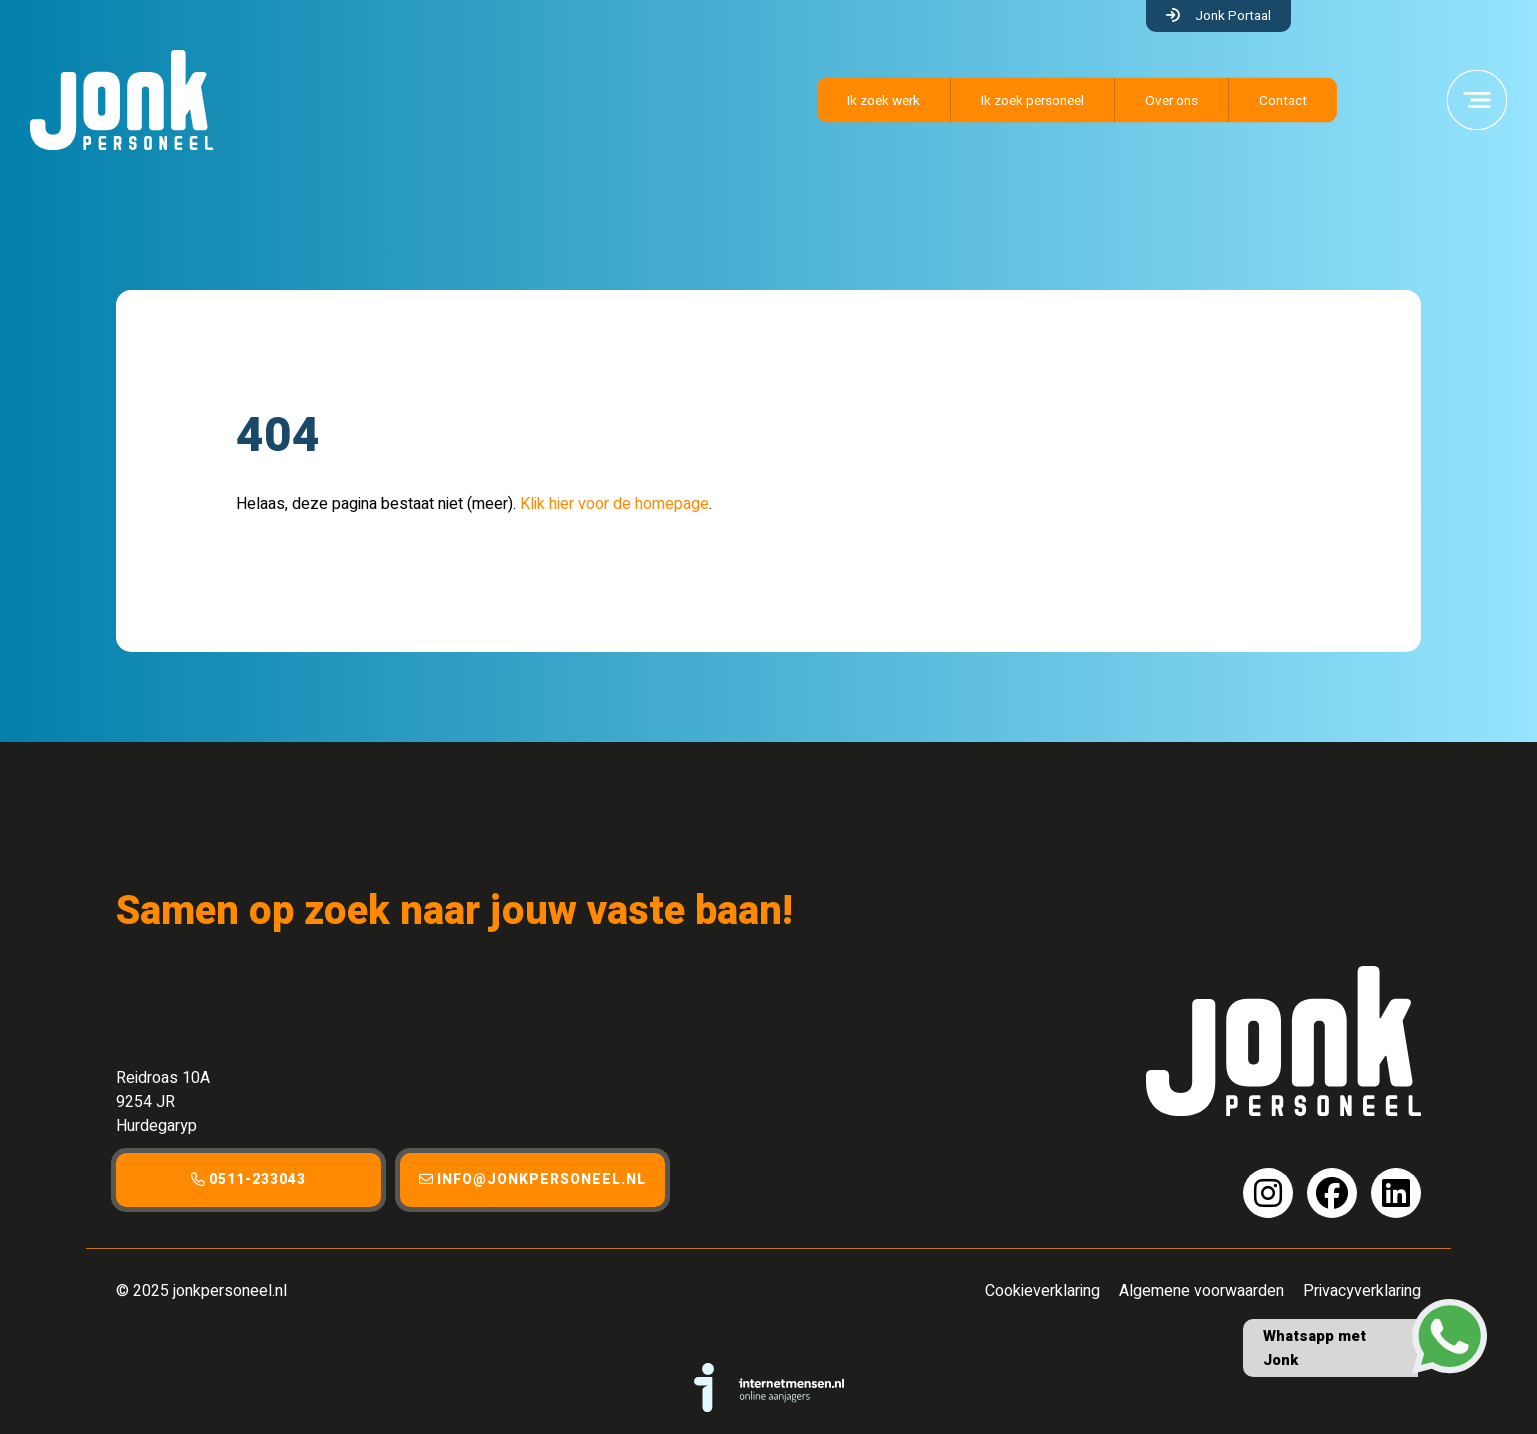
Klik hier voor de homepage (614, 504)
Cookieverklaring (1042, 1291)
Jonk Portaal (1233, 16)
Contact (1283, 101)
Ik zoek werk (883, 101)
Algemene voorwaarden (1201, 1291)
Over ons (1171, 101)
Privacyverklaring (1362, 1291)
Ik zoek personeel (1032, 101)
